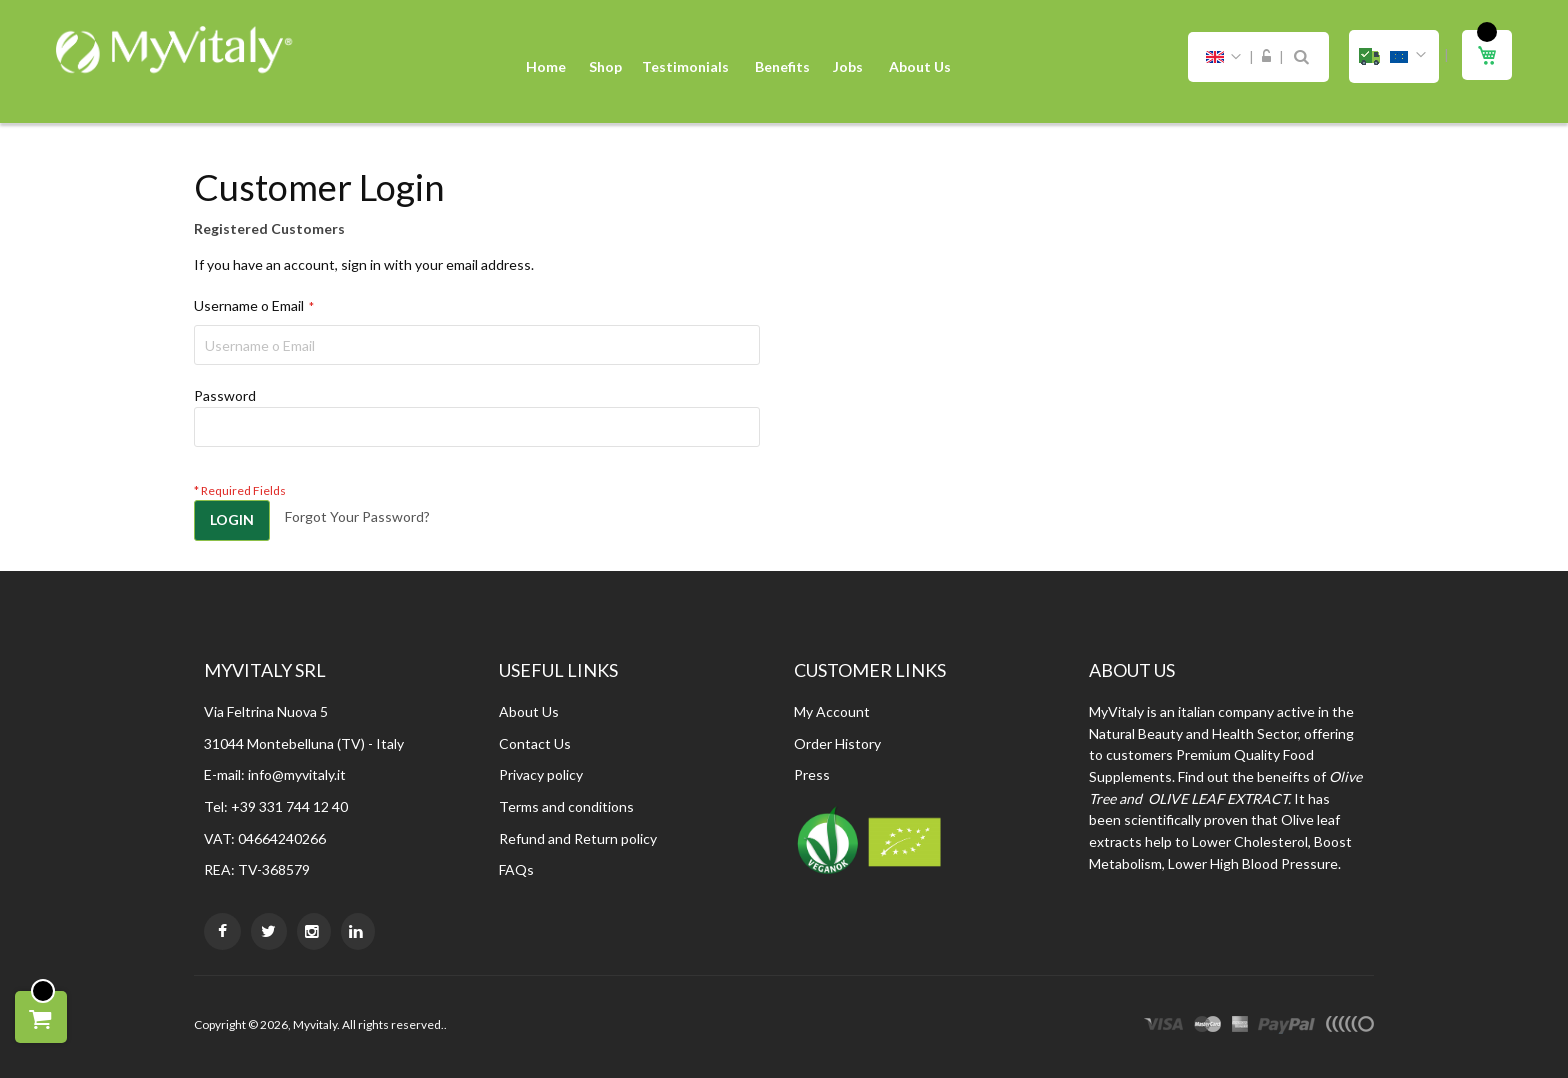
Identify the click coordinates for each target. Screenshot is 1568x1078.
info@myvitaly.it (297, 774)
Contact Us (535, 743)
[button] (1394, 56)
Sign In (1266, 57)
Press (812, 774)
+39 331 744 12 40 (289, 806)
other (1349, 1027)
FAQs (516, 869)
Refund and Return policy (578, 838)
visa (1164, 1027)
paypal (1286, 1027)
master (1208, 1027)
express (1240, 1027)
